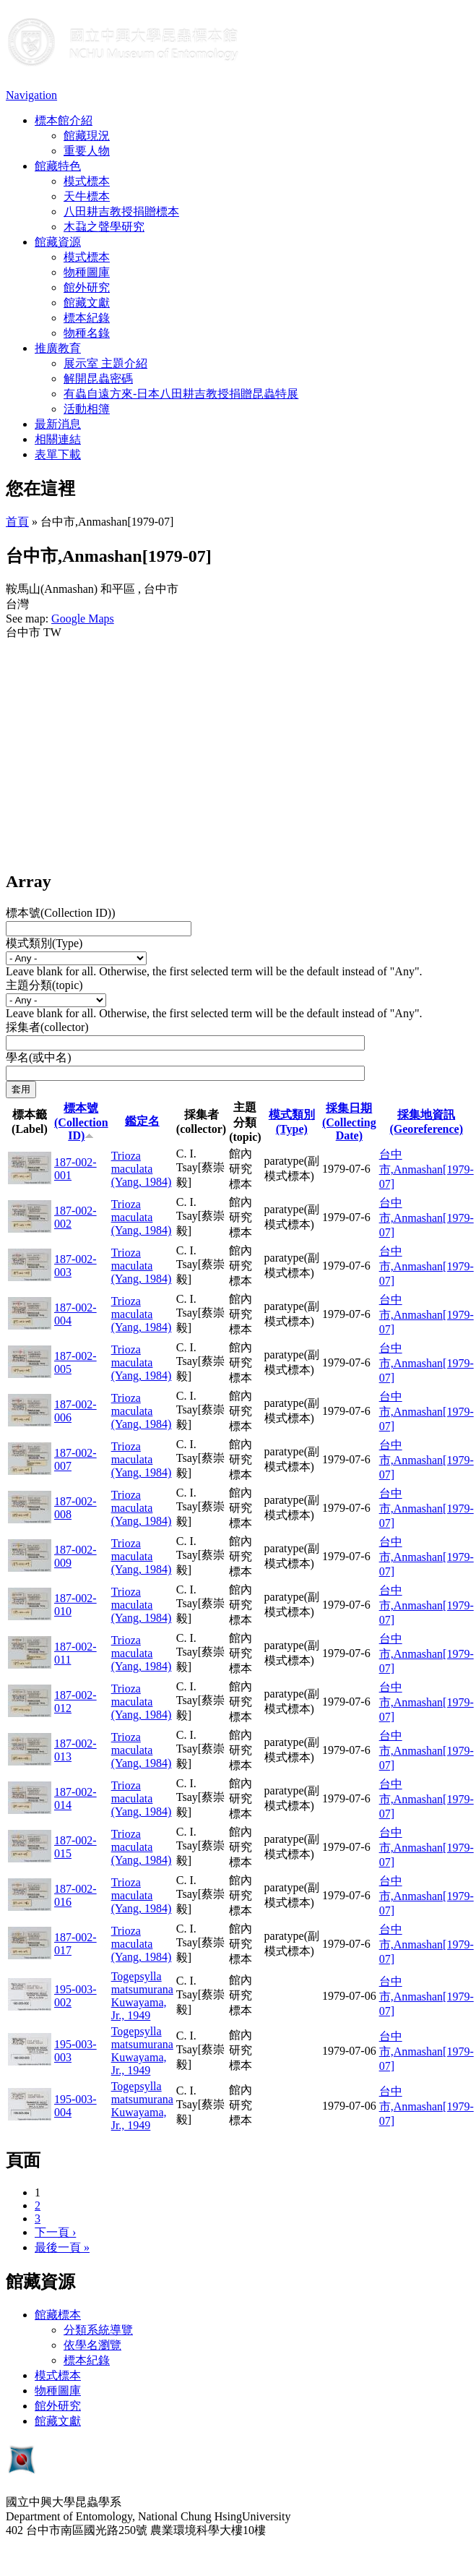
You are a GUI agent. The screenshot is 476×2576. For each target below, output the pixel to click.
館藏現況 (87, 135)
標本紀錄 (87, 318)
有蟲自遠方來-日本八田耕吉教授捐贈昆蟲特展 (181, 394)
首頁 (17, 521)
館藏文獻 (87, 302)
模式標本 (87, 181)
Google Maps (82, 618)
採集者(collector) (47, 1027)
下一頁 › (55, 2232)
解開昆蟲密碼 (98, 378)
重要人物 (87, 151)
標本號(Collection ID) (81, 1122)
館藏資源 (58, 242)
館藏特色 (58, 166)
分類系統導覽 (98, 2330)
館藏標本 (58, 2314)
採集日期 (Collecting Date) (349, 1122)
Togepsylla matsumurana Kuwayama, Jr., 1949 (142, 1995)
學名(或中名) (39, 1057)
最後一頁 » (62, 2247)
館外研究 (87, 287)
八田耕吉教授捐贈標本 (121, 211)
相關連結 (58, 439)
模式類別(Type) (44, 943)
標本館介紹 (63, 120)
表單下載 (58, 454)
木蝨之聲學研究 (104, 227)
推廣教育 (58, 348)
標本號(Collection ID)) (61, 913)
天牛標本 (87, 196)
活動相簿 (87, 409)
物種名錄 (87, 333)
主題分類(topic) (44, 985)
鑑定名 (142, 1121)
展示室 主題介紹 (105, 363)
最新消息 (58, 424)
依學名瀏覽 (92, 2345)
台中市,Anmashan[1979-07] (426, 1169)
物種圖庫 (87, 272)
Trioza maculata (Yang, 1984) (141, 1169)
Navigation (31, 95)
